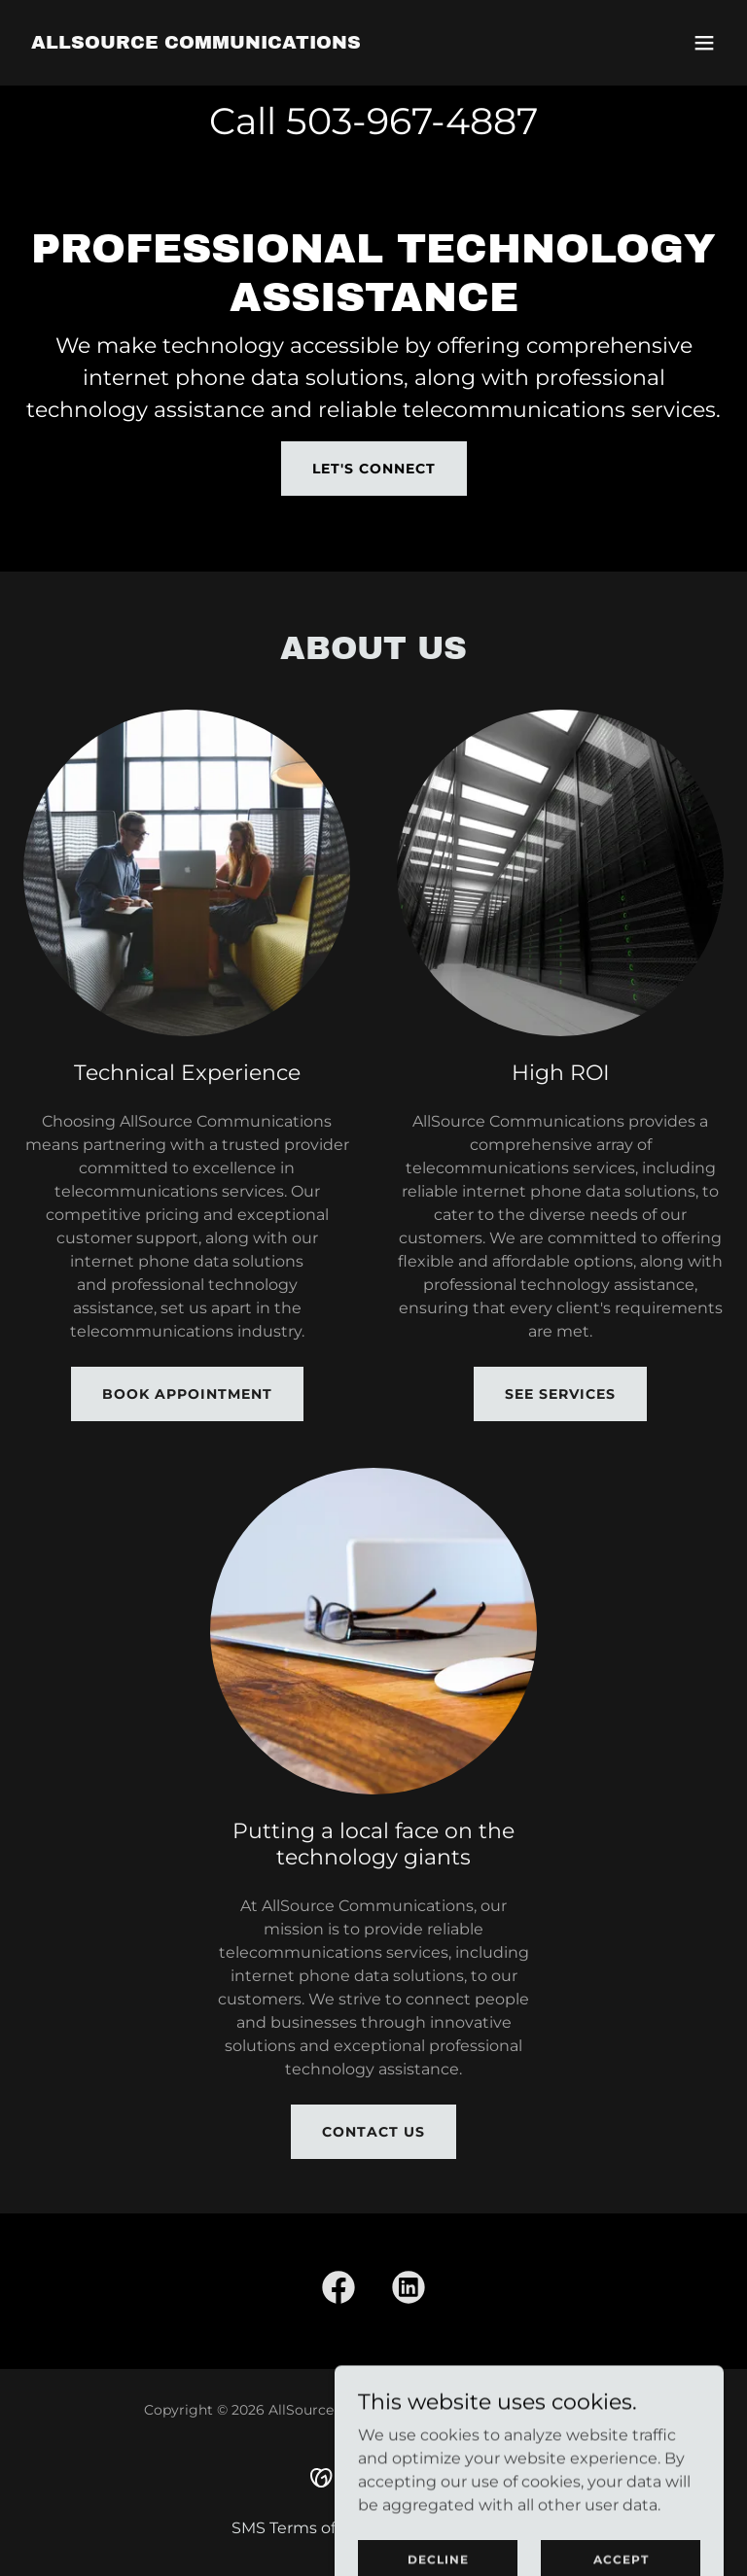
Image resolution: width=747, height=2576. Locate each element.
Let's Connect (374, 468)
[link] (196, 43)
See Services (560, 1394)
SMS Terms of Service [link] (313, 2528)
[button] (704, 42)
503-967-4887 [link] (412, 121)
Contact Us (373, 2132)
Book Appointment (187, 1394)
